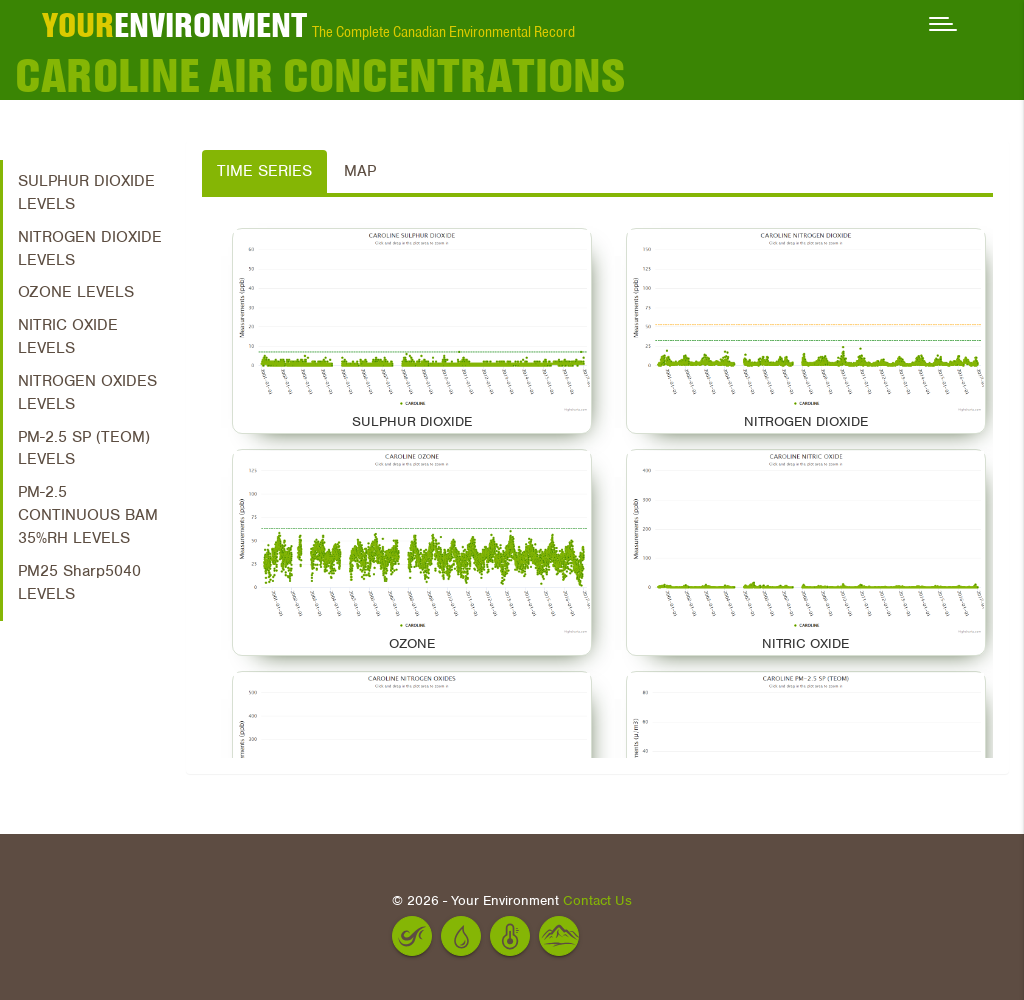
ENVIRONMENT (174, 25)
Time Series (264, 171)
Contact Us (597, 900)
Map (360, 171)
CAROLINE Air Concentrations (320, 75)
